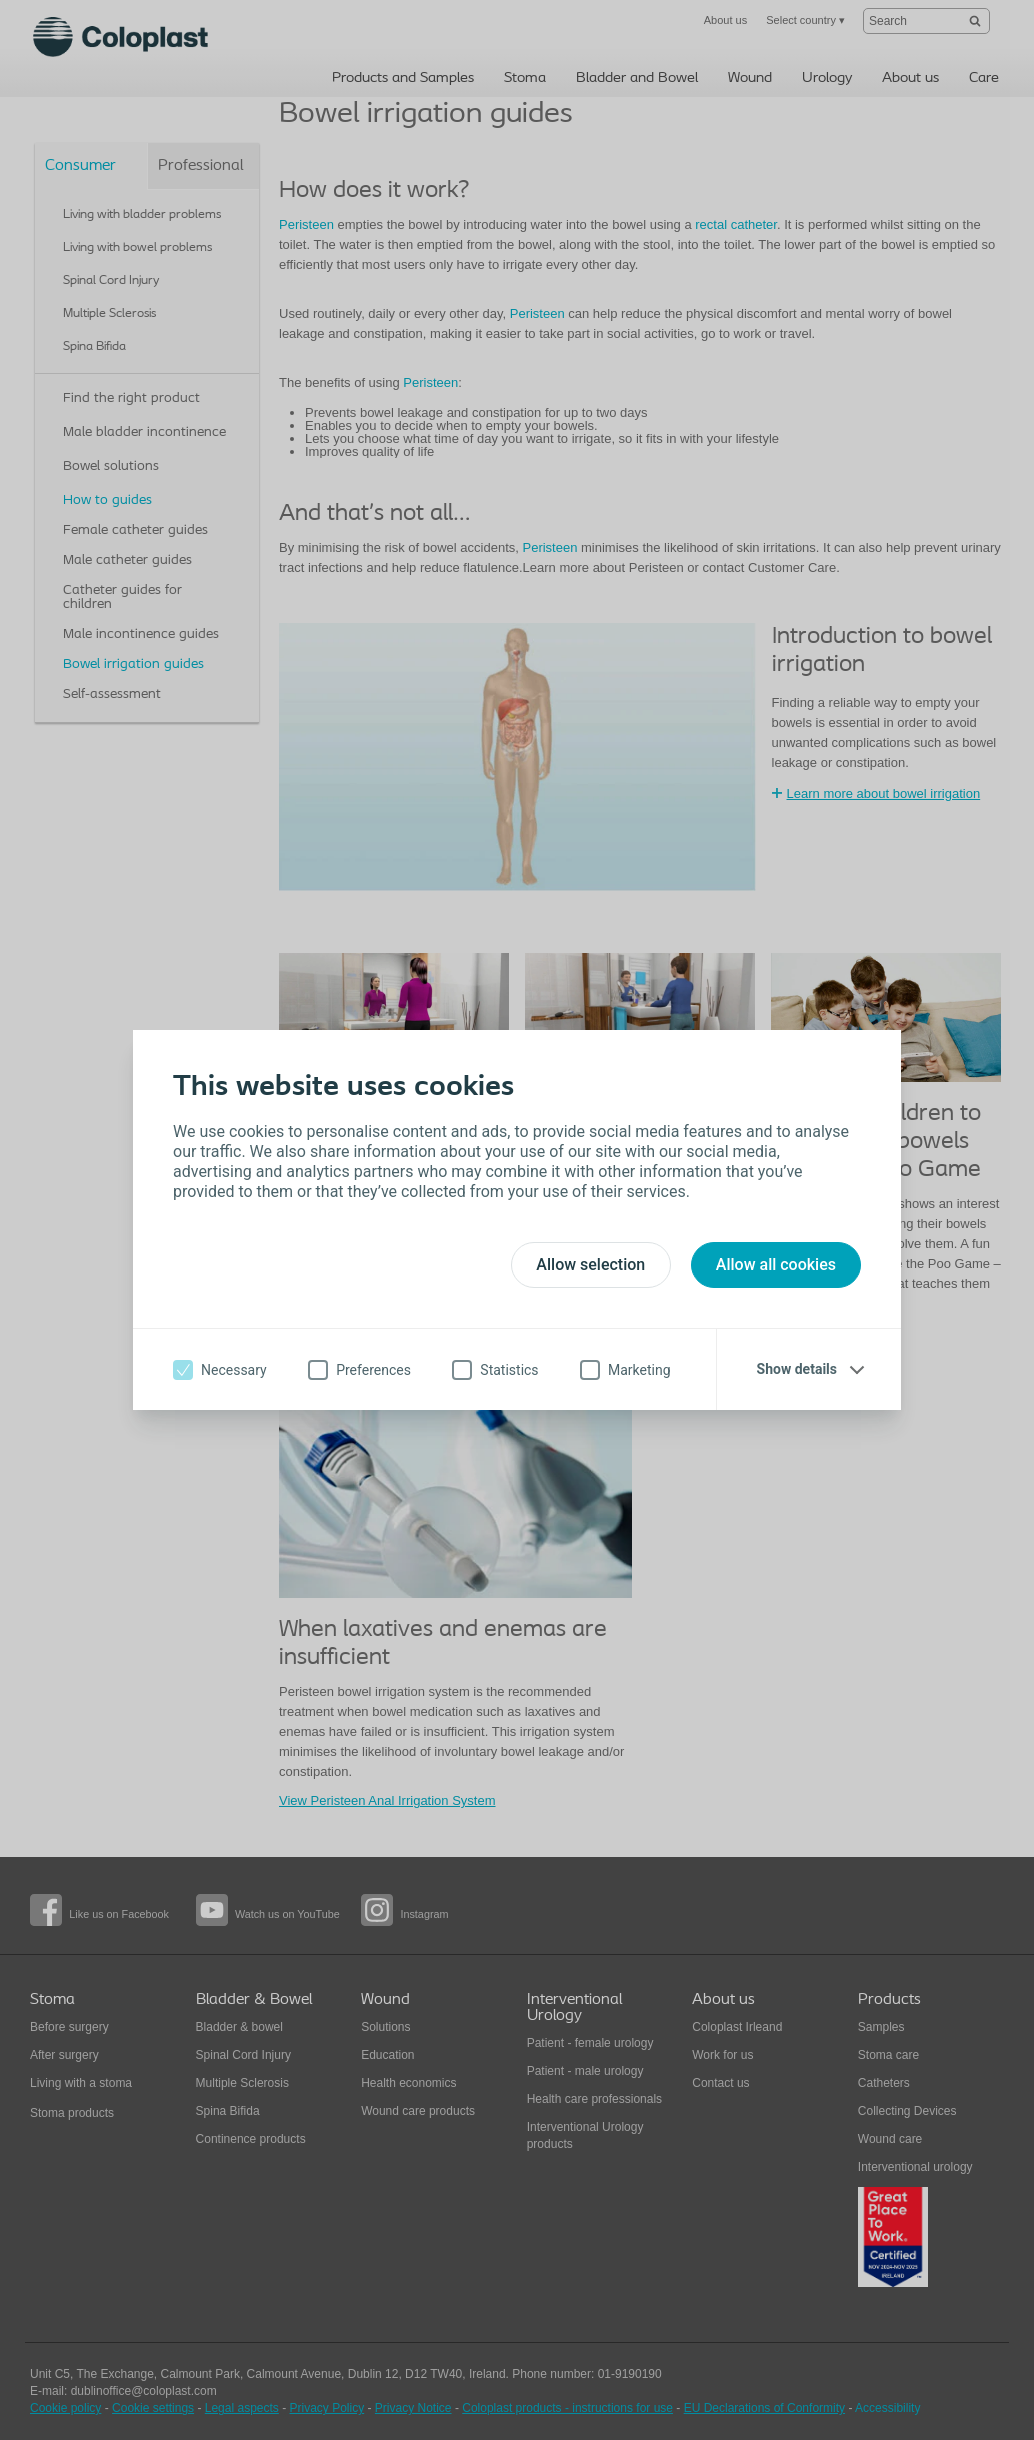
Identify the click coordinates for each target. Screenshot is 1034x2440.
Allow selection (590, 1264)
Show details (797, 1369)
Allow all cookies (776, 1264)
